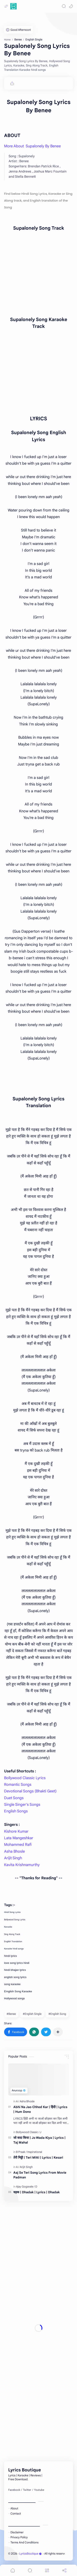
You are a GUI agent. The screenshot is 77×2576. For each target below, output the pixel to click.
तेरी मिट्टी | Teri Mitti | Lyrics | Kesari (38, 2157)
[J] (40, 2132)
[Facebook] (14, 2490)
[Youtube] (39, 2490)
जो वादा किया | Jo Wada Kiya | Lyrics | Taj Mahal (39, 2140)
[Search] (64, 6)
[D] (36, 2187)
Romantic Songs (17, 1784)
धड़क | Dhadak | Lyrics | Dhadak (36, 2192)
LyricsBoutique (30, 2553)
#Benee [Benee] (11, 2014)
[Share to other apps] (58, 2032)
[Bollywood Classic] (27, 2132)
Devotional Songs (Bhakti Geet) (30, 1791)
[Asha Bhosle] (27, 2101)
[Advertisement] (38, 2328)
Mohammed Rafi (18, 1844)
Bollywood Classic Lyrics (25, 1778)
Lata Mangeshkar (18, 1838)
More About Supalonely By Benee (32, 146)
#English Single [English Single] (32, 2014)
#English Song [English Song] (57, 2014)
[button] (71, 6)
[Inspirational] (34, 2152)
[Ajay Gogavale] (25, 2187)
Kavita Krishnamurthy (22, 1865)
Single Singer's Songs (22, 1804)
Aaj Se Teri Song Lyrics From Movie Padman (39, 2175)
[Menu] (47, 2570)
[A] (17, 2101)
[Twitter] (27, 2490)
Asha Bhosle (14, 1851)
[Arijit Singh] (26, 2167)
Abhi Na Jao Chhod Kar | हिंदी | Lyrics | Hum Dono (40, 2109)
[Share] (64, 2570)
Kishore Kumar (16, 1831)
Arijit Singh (13, 1858)
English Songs (16, 1811)
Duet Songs (14, 1798)
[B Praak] (21, 2152)
